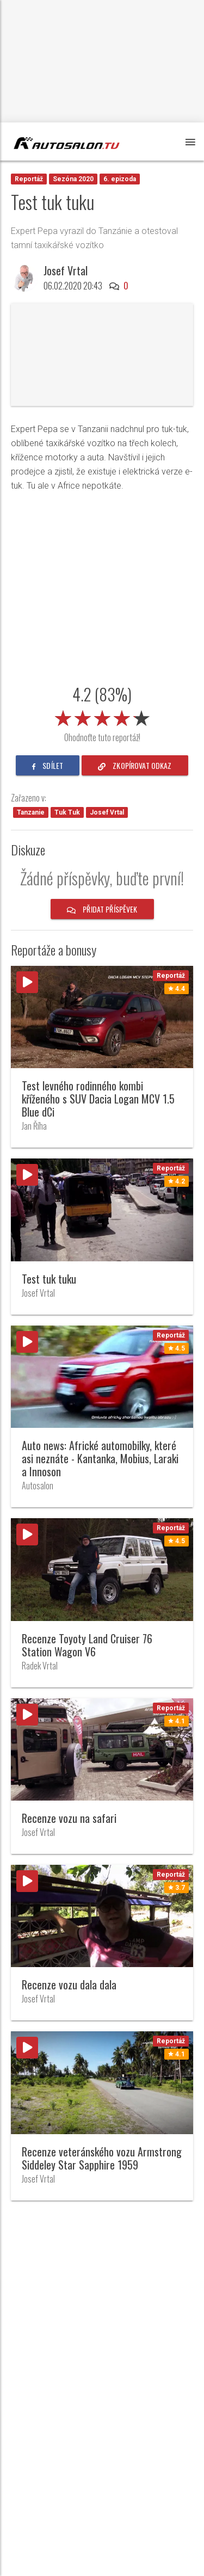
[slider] (102, 716)
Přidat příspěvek (102, 909)
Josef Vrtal (66, 270)
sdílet (47, 765)
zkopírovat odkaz (135, 765)
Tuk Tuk (67, 812)
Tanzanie (31, 812)
